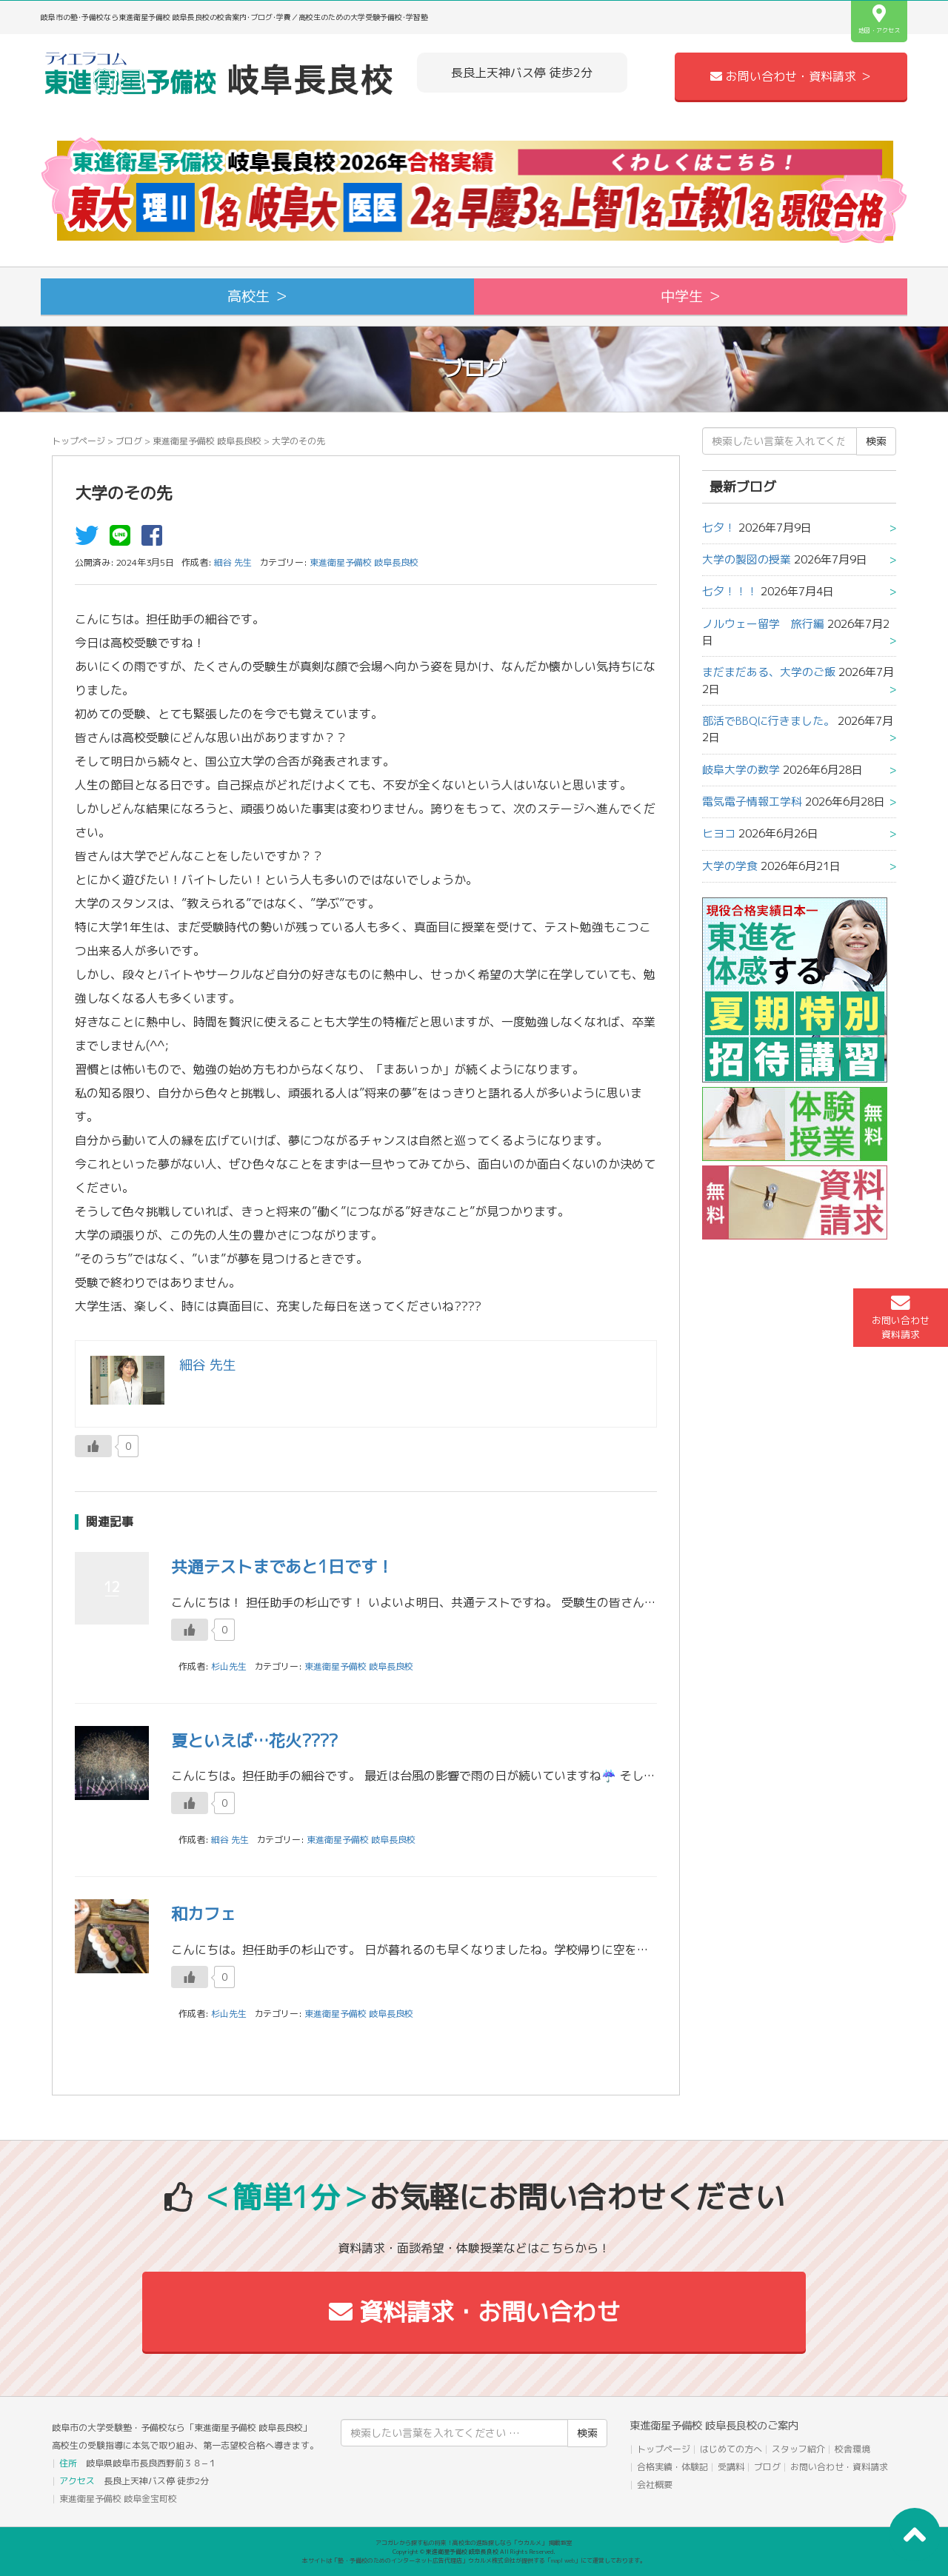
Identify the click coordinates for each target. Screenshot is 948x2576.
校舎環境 (852, 2449)
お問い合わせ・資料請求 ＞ (791, 76)
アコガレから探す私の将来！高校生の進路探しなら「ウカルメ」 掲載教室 (474, 2542)
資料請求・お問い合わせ (474, 2311)
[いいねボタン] (93, 1446)
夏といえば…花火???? (254, 1740)
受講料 (731, 2466)
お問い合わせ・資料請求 (839, 2466)
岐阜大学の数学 (741, 769)
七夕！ (718, 527)
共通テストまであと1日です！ (282, 1566)
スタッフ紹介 (798, 2449)
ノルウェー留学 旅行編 (763, 624)
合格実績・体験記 (672, 2466)
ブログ (129, 441)
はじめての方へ (731, 2449)
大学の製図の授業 (746, 559)
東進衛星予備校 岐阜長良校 (207, 441)
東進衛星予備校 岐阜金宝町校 (118, 2498)
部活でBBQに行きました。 (768, 721)
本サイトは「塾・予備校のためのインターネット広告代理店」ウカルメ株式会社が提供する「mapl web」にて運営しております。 (474, 2560)
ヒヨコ (718, 833)
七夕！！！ (730, 591)
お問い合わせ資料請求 (900, 1317)
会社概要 (654, 2484)
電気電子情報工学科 (752, 801)
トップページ (78, 441)
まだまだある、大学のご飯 (768, 672)
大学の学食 (730, 866)
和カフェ (203, 1913)
